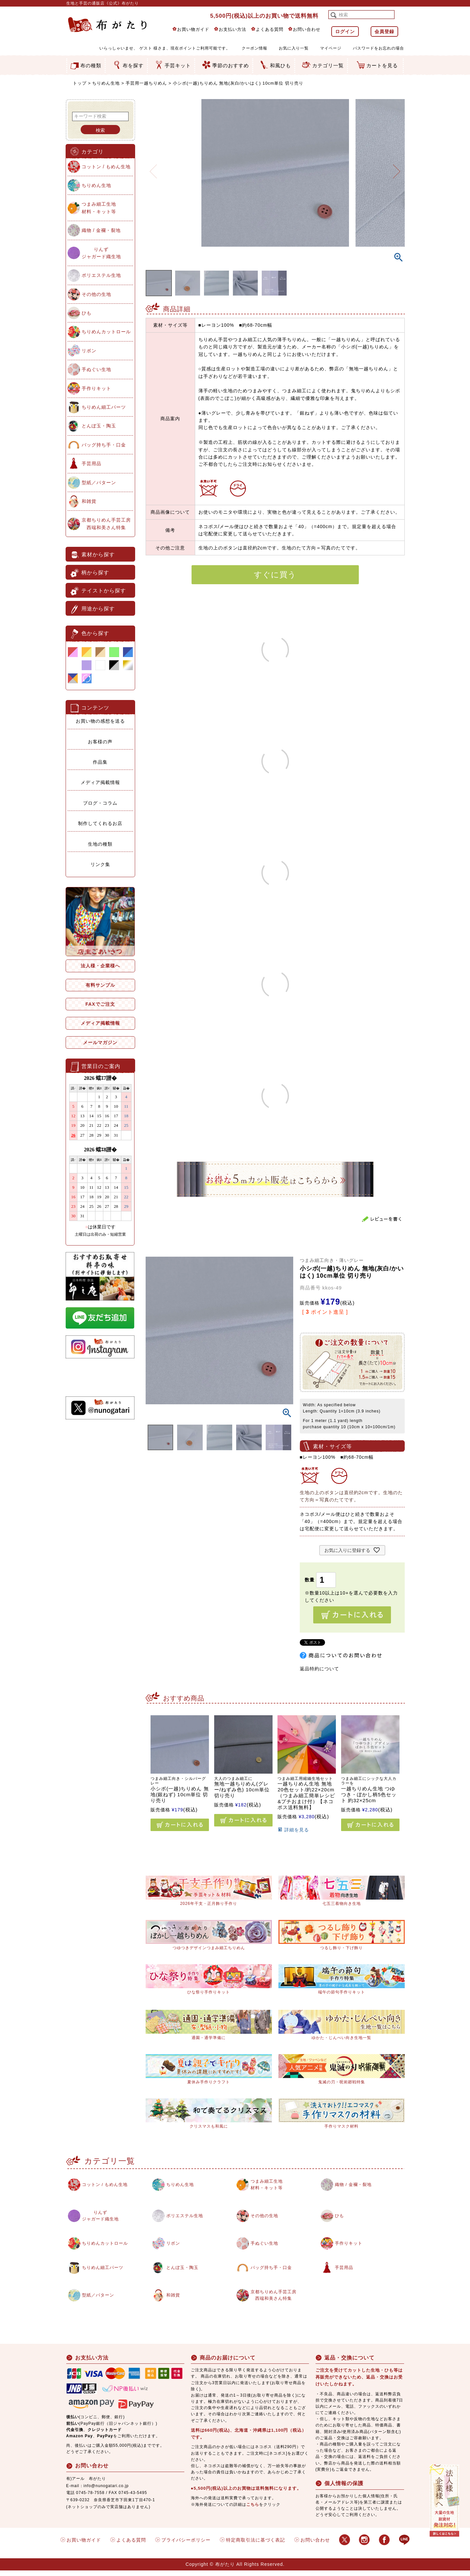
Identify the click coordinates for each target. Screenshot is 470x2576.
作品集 (100, 762)
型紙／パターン (99, 482)
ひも (87, 313)
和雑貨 (89, 501)
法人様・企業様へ (100, 965)
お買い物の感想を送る (100, 721)
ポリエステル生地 (101, 275)
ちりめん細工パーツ (104, 407)
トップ (80, 83)
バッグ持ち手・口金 (104, 444)
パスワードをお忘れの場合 (378, 48)
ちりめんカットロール (106, 331)
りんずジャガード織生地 (101, 253)
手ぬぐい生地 (96, 369)
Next (396, 167)
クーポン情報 (254, 48)
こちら (252, 2510)
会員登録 (384, 31)
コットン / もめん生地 (106, 166)
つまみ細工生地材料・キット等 (99, 207)
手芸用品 (91, 463)
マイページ (330, 48)
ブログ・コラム (100, 803)
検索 (100, 130)
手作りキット (96, 388)
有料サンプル (100, 985)
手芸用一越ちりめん (146, 83)
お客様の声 (100, 741)
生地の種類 (100, 844)
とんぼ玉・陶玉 (99, 425)
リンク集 (100, 864)
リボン (89, 350)
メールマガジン (100, 1042)
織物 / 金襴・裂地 (101, 230)
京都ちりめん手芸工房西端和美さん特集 (106, 523)
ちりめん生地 (106, 83)
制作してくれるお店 (100, 823)
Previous (153, 167)
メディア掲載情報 (100, 782)
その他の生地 (96, 294)
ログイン (345, 31)
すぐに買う (275, 574)
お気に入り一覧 (294, 48)
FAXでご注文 (100, 1004)
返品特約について (319, 1668)
